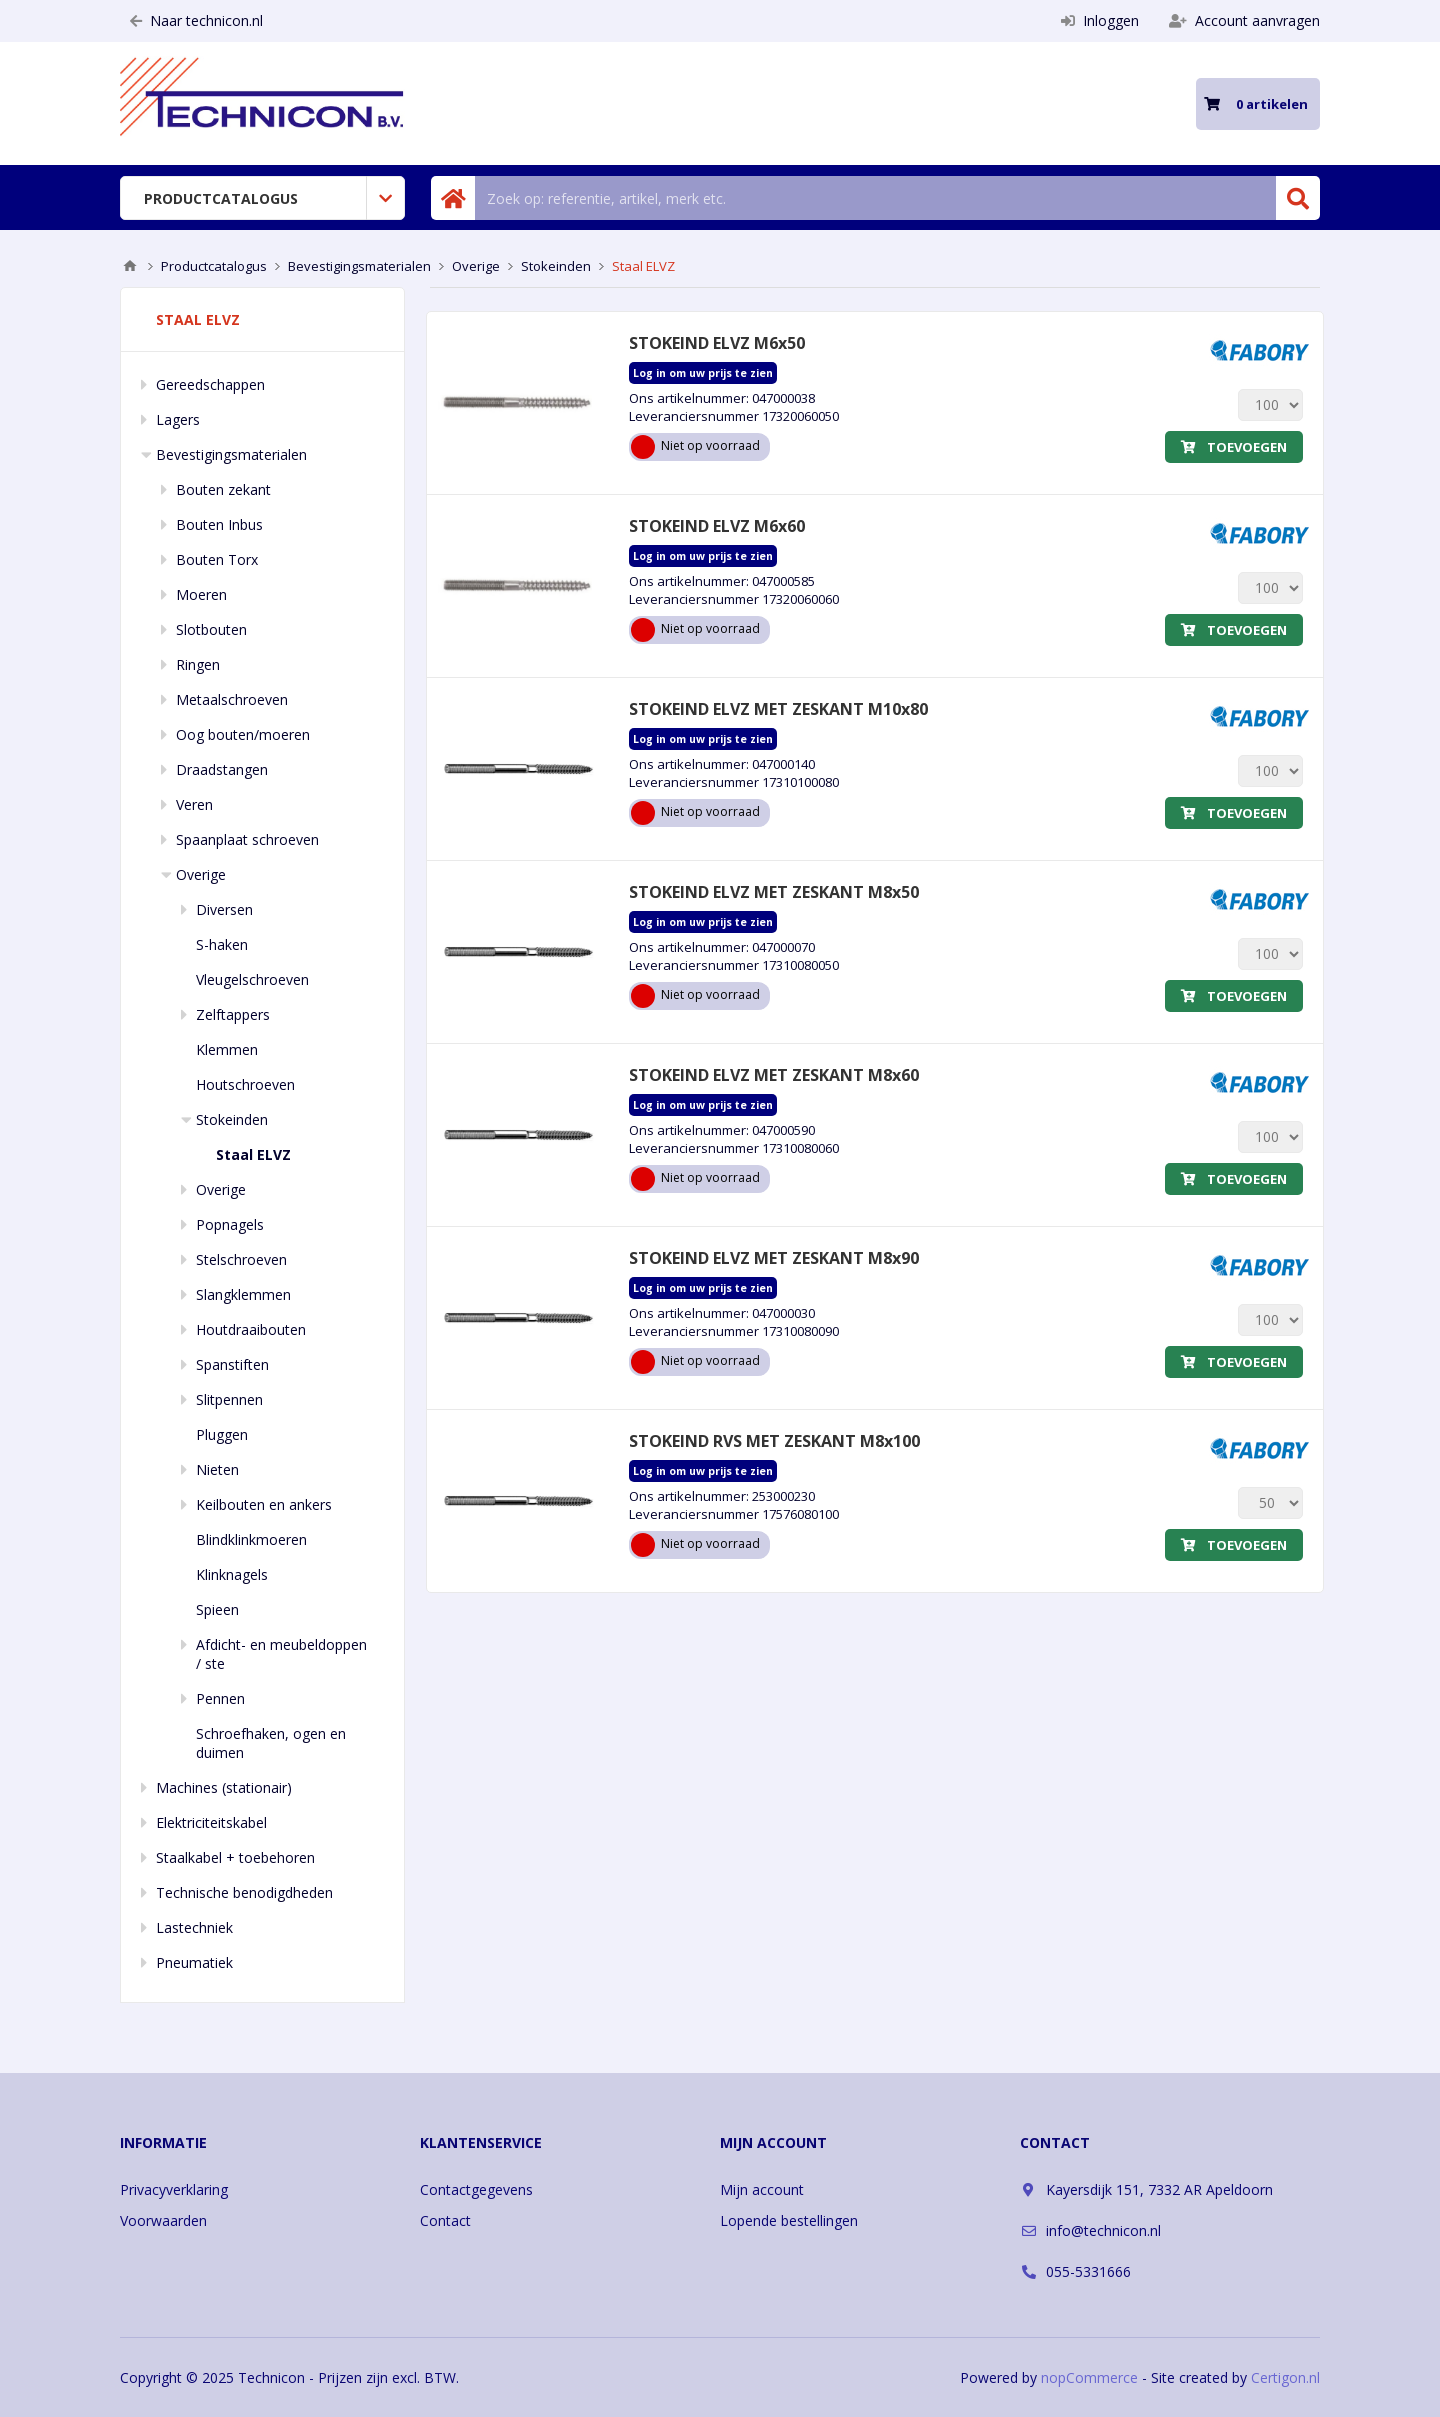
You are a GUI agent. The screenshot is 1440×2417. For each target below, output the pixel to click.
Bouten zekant (223, 489)
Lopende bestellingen (789, 2220)
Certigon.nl (1285, 2377)
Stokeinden (232, 1119)
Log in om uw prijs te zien (703, 373)
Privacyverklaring (174, 2189)
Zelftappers (233, 1014)
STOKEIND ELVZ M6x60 (717, 526)
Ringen (198, 664)
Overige (201, 874)
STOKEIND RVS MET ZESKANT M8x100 (774, 1441)
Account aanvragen (1244, 20)
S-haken (222, 944)
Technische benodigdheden (244, 1892)
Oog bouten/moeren (243, 734)
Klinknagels (232, 1574)
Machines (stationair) (224, 1787)
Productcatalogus (221, 198)
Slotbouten (211, 629)
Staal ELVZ (253, 1154)
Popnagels (230, 1224)
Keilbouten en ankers (264, 1504)
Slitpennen (229, 1399)
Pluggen (222, 1434)
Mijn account (762, 2189)
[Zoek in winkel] (875, 198)
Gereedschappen (210, 384)
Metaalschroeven (232, 699)
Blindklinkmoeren (251, 1539)
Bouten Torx (217, 559)
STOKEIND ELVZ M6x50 (717, 343)
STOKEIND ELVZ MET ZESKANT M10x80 (778, 709)
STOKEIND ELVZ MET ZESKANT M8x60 (774, 1075)
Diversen (224, 909)
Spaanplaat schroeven (247, 839)
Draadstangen (222, 769)
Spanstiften (232, 1364)
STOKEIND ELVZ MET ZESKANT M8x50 (774, 892)
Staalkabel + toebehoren (235, 1857)
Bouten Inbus (219, 524)
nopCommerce (1089, 2377)
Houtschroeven (245, 1084)
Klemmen (227, 1049)
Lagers (178, 419)
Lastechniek (194, 1927)
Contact (445, 2220)
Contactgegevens (476, 2189)
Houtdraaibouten (251, 1329)
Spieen (217, 1609)
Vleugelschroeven (252, 979)
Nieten (217, 1469)
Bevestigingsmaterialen (231, 454)
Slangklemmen (243, 1294)
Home (130, 266)
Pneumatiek (194, 1962)
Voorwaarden (163, 2220)
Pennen (220, 1698)
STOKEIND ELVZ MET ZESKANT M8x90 (774, 1258)
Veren (194, 804)
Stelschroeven (241, 1259)
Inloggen (1100, 20)
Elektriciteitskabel (211, 1822)
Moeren (201, 594)
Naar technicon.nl (196, 20)
